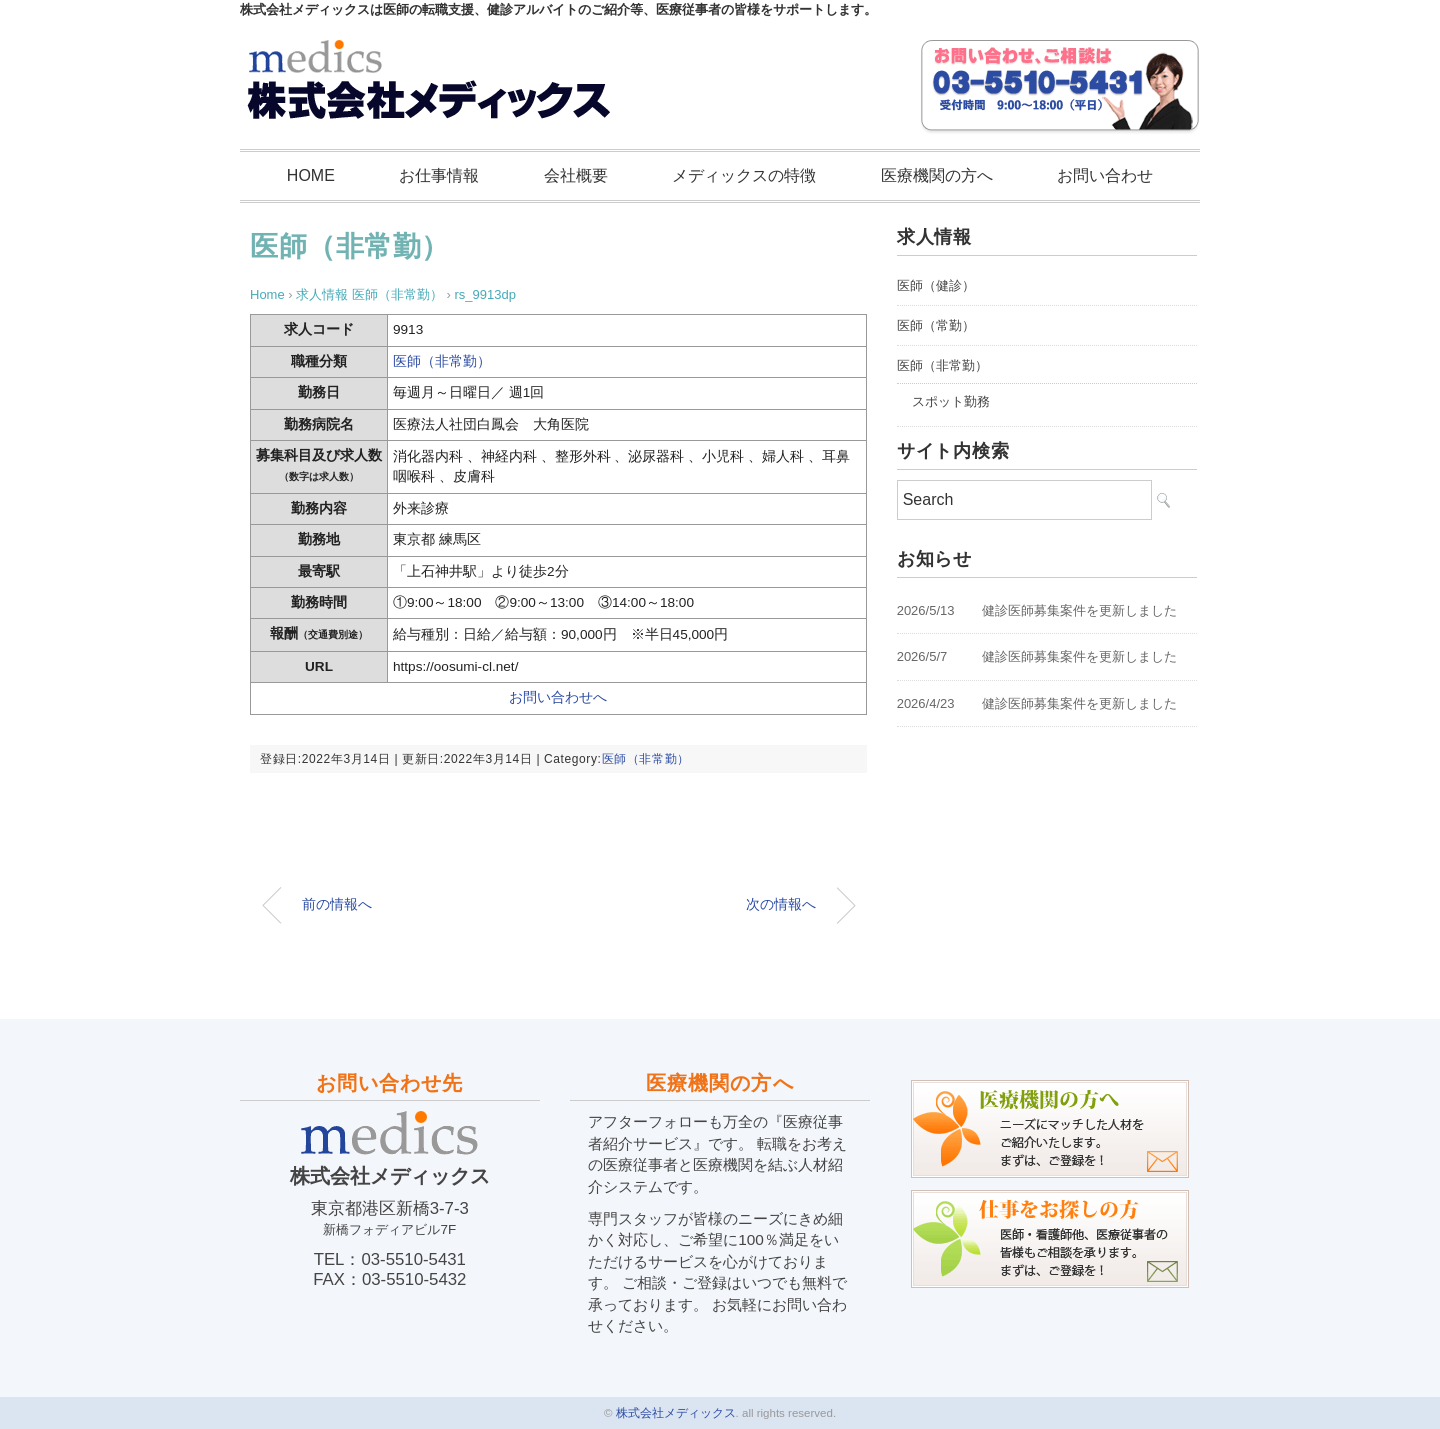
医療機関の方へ (937, 175)
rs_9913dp (484, 294)
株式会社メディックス (676, 1413)
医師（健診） (936, 285)
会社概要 (576, 175)
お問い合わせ (1105, 175)
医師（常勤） (936, 325)
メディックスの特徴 (744, 175)
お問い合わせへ (558, 697)
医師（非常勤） (350, 246)
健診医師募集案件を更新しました (1079, 610)
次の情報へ (781, 904)
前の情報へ (337, 904)
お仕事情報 (439, 175)
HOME (311, 175)
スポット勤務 (951, 401)
